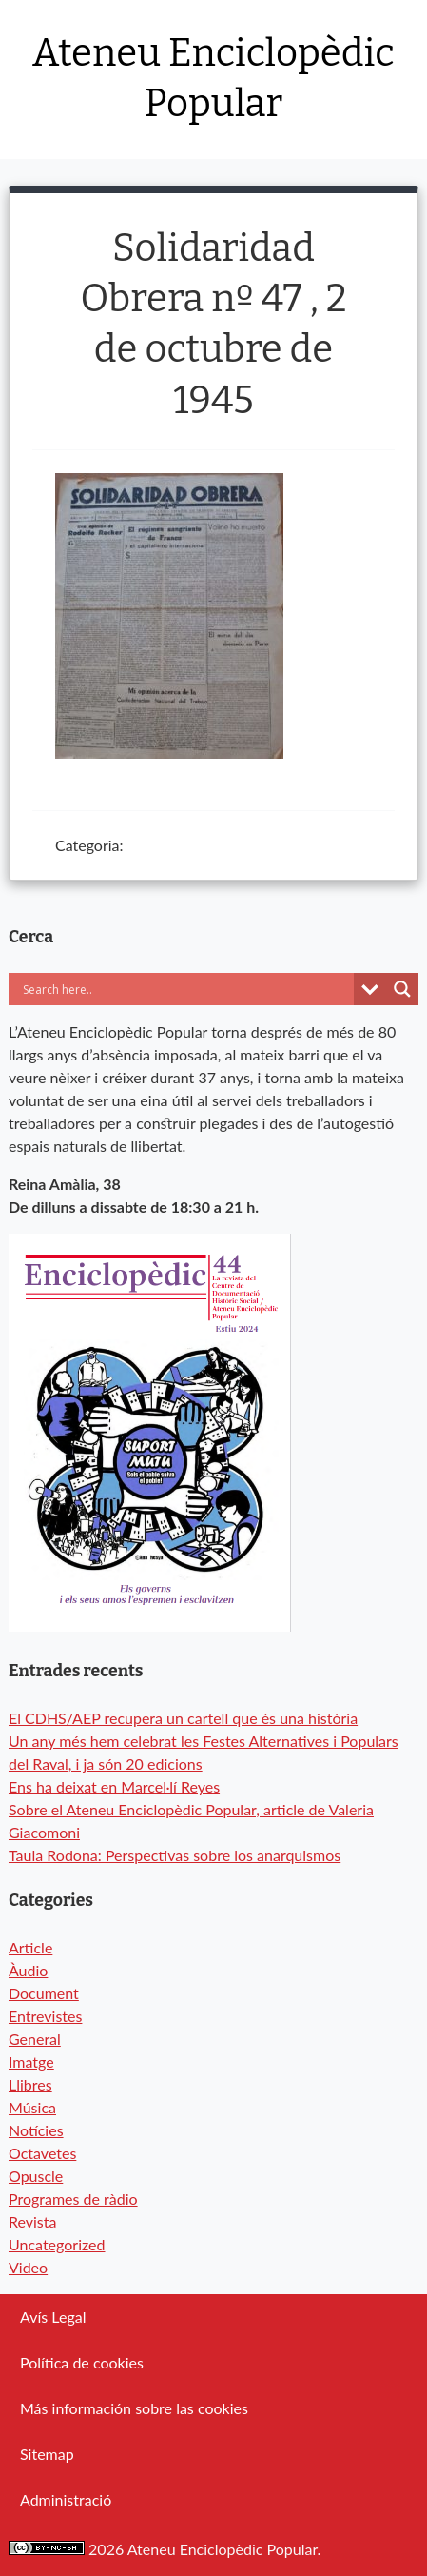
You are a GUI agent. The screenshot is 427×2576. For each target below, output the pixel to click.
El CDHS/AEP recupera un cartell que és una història (183, 1718)
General (35, 2039)
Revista (33, 2221)
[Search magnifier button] (402, 989)
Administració (65, 2499)
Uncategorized (57, 2244)
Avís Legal (53, 2317)
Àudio (28, 1970)
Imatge (31, 2061)
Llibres (30, 2084)
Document (44, 1993)
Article (30, 1947)
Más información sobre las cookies (134, 2408)
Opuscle (36, 2176)
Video (28, 2267)
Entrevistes (45, 2016)
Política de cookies (82, 2362)
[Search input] (186, 989)
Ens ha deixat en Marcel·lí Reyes (114, 1786)
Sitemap (47, 2454)
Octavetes (42, 2153)
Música (32, 2107)
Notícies (36, 2130)
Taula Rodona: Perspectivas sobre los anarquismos (174, 1855)
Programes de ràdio (73, 2199)
